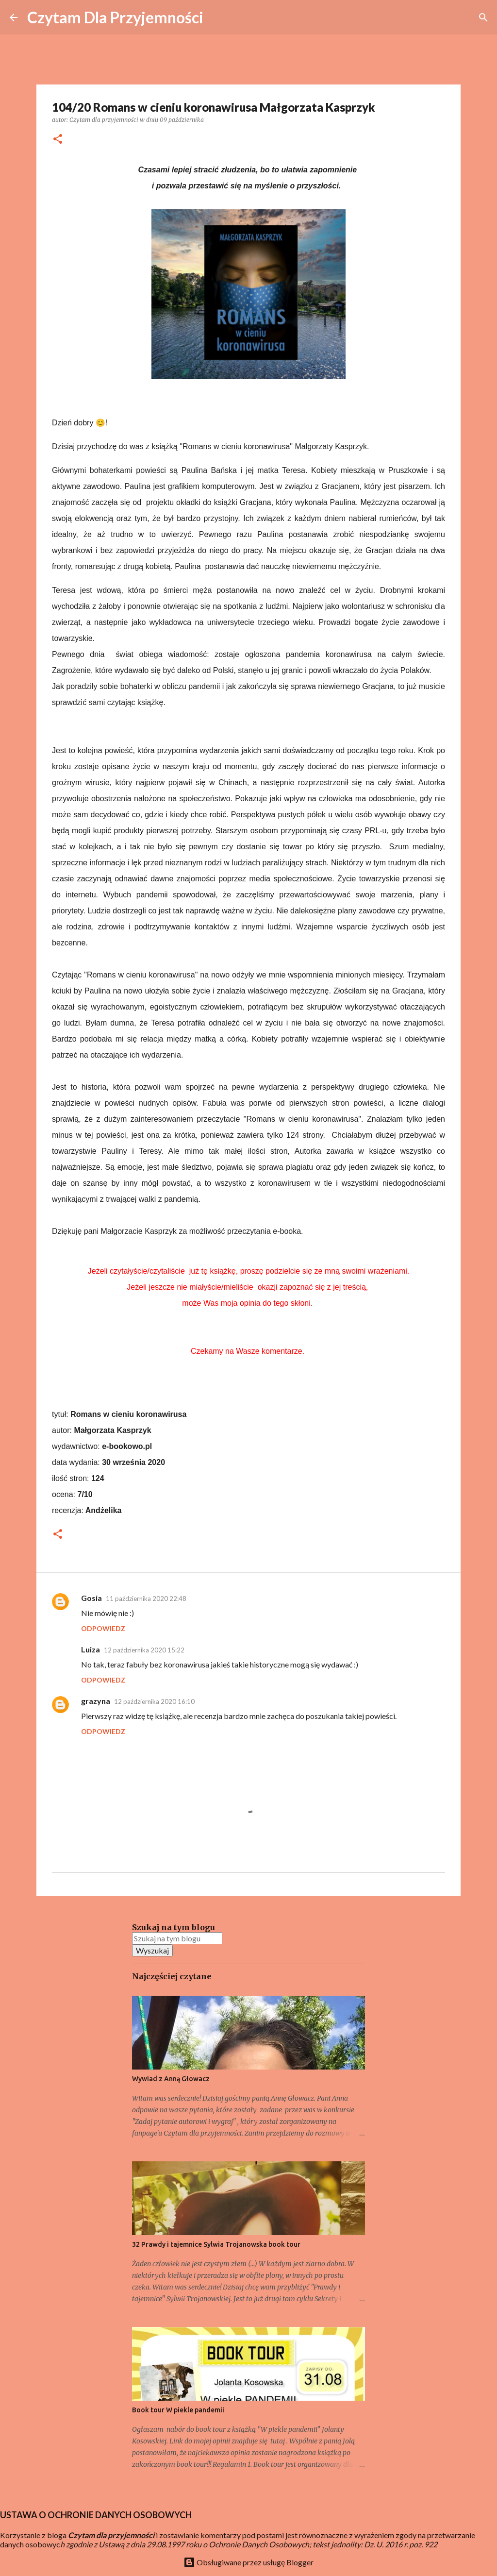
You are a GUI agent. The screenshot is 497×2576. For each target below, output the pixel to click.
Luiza (90, 1649)
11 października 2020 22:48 (146, 1598)
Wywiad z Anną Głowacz (171, 2079)
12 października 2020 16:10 (154, 1701)
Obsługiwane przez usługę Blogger (248, 2562)
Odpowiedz (103, 1628)
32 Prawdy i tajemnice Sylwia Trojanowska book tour (216, 2244)
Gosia (91, 1597)
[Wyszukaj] (483, 17)
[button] (58, 139)
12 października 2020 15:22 (144, 1650)
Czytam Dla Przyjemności (115, 17)
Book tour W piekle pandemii (178, 2410)
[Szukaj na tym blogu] (177, 1938)
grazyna (95, 1700)
